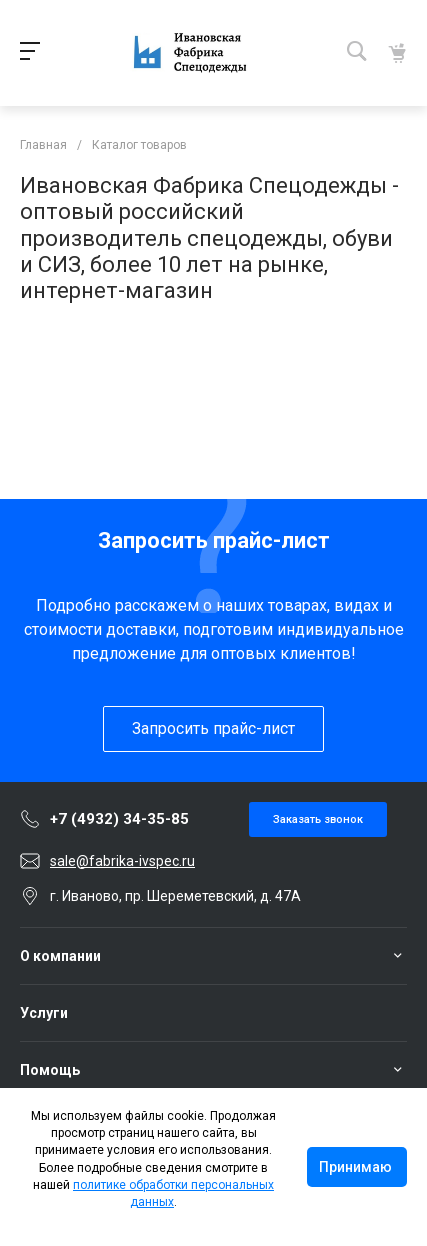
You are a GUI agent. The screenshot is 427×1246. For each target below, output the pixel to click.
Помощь (50, 1070)
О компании (60, 956)
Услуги (44, 1013)
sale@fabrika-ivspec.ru (122, 861)
